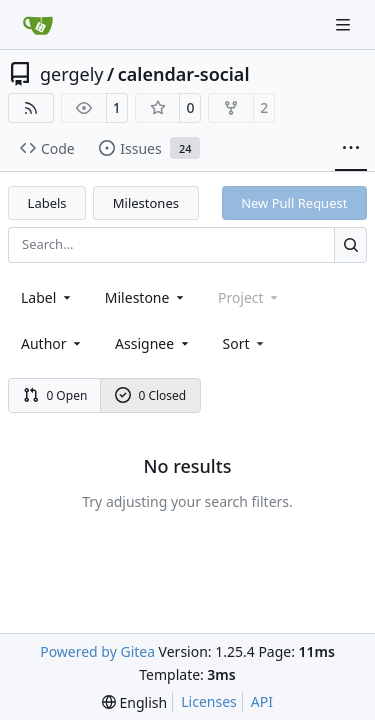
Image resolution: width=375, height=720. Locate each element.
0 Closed (151, 395)
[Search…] (350, 244)
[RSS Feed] (31, 108)
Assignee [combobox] (153, 343)
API (262, 701)
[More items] (351, 149)
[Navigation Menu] (345, 24)
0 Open (55, 395)
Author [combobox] (52, 343)
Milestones (146, 203)
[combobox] (47, 297)
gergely (72, 74)
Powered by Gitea (97, 651)
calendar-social (184, 74)
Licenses (209, 701)
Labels (47, 203)
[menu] (245, 343)
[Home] (38, 25)
